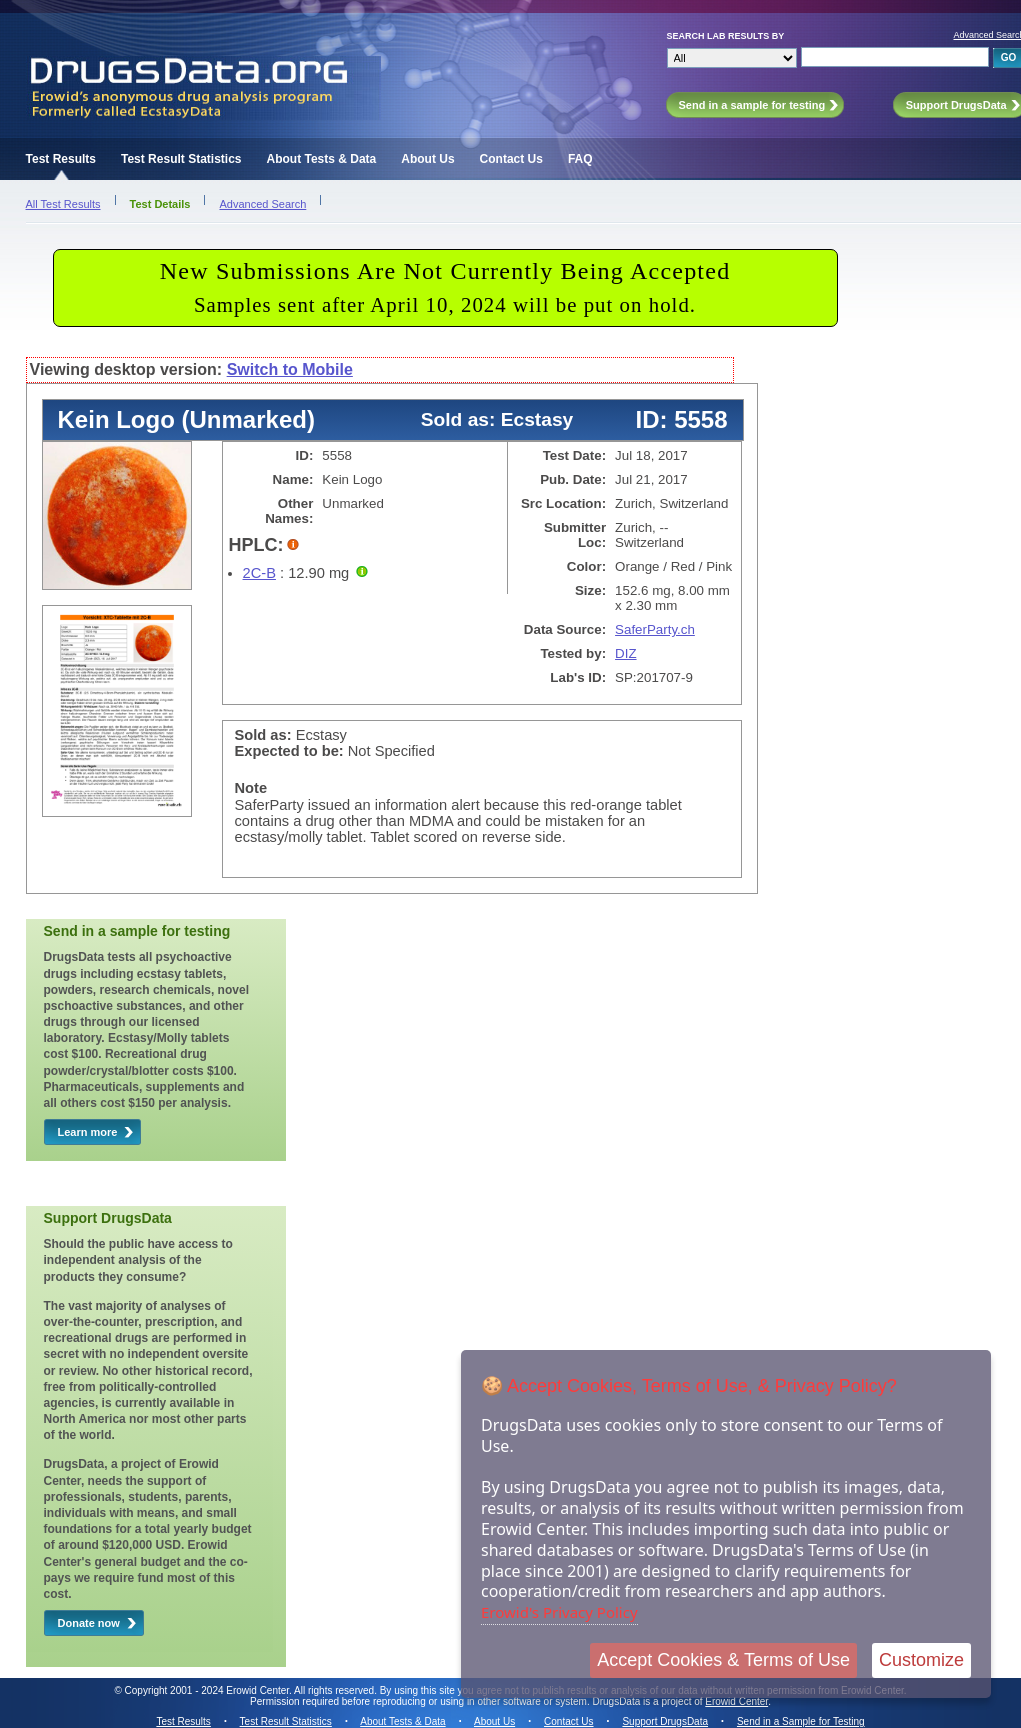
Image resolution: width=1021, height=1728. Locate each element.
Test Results (61, 159)
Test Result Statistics (181, 159)
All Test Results (63, 204)
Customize (921, 1660)
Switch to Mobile (290, 369)
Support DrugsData (665, 1721)
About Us (427, 159)
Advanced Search (262, 204)
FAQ (580, 159)
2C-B (259, 573)
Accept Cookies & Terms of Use (723, 1660)
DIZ (625, 653)
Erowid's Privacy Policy (559, 1612)
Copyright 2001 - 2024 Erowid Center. (208, 1690)
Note (251, 788)
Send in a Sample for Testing (801, 1721)
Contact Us (511, 159)
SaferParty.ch (655, 629)
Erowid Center (736, 1701)
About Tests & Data (321, 159)
